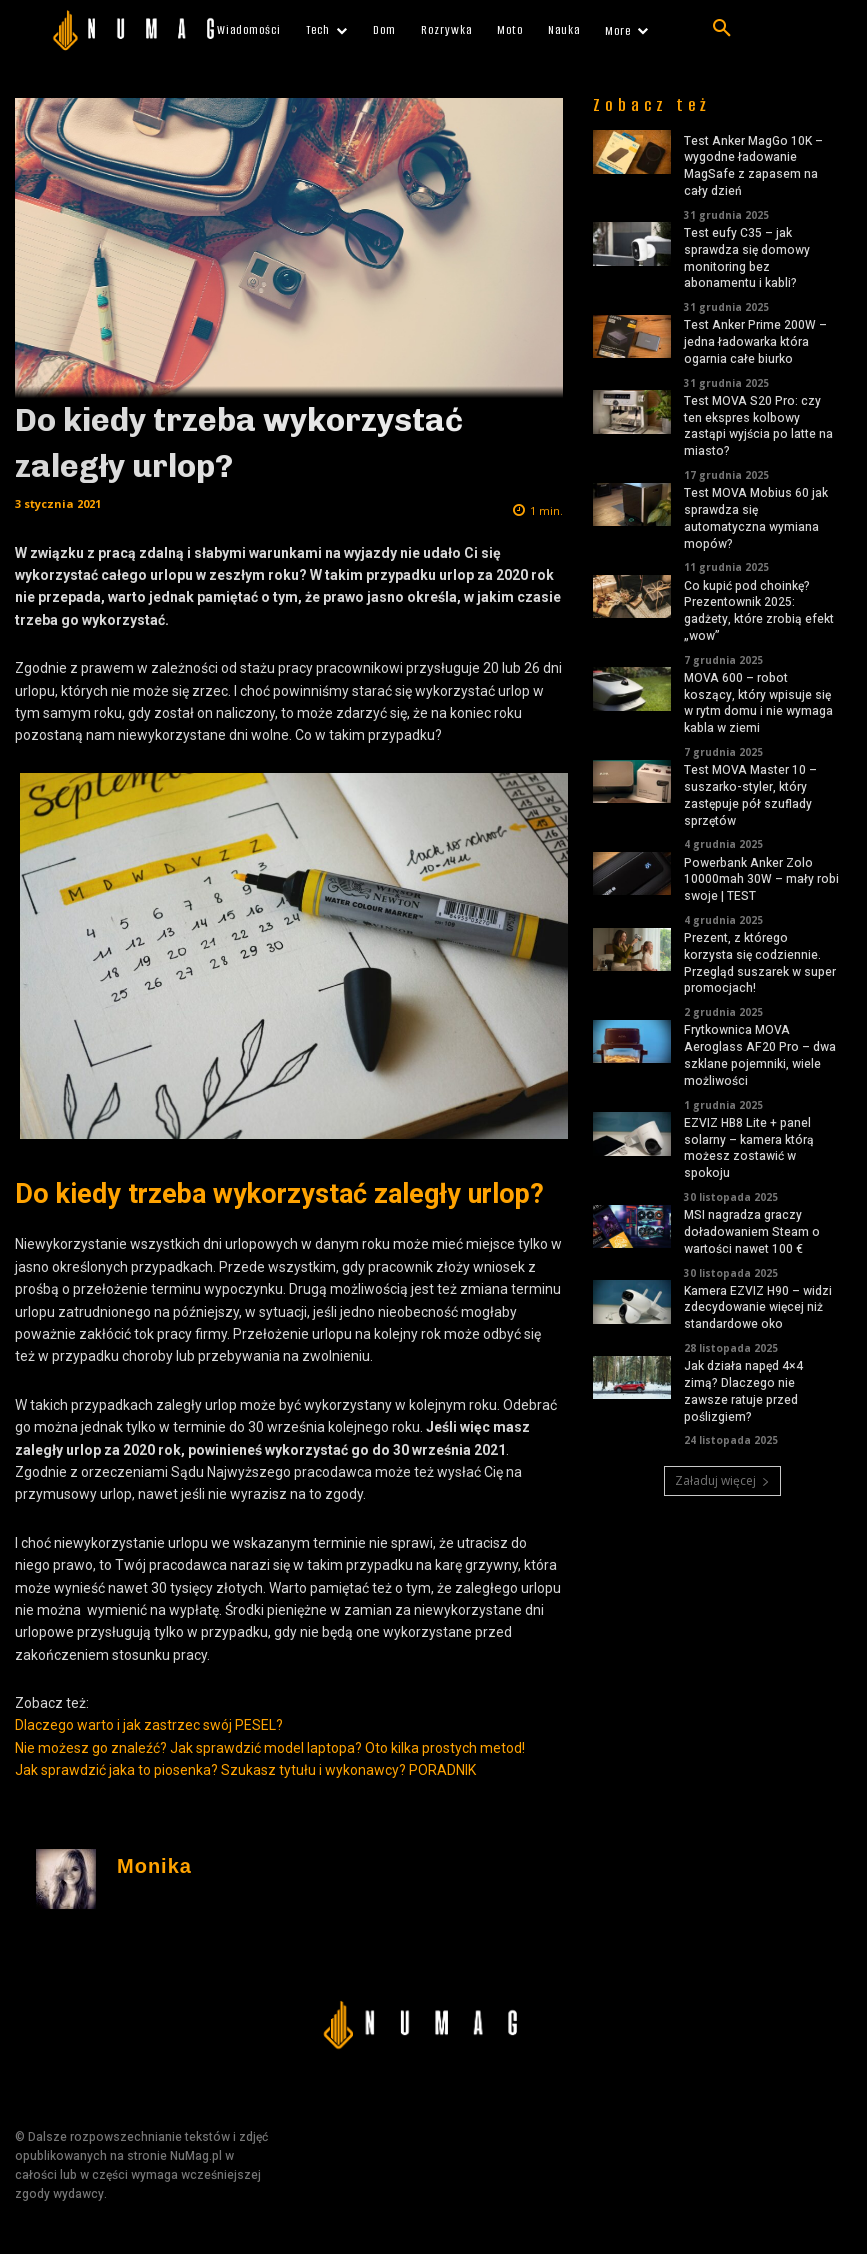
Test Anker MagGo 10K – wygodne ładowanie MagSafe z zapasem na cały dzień (753, 166)
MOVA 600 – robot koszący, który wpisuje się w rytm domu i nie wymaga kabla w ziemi (758, 703)
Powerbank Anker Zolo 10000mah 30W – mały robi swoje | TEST (761, 880)
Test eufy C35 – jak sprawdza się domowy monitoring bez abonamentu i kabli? (747, 258)
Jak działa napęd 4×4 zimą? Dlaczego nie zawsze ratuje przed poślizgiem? (743, 1391)
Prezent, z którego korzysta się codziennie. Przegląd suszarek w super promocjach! (760, 963)
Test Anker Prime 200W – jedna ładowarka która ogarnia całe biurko (755, 342)
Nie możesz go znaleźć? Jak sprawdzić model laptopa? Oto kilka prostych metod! (270, 1748)
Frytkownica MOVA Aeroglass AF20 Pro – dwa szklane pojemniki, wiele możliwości (760, 1055)
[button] (722, 29)
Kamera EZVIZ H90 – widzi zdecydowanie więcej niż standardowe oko (758, 1308)
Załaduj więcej (722, 1480)
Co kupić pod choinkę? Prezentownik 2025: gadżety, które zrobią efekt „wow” (759, 611)
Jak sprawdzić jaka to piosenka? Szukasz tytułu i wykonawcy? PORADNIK (245, 1770)
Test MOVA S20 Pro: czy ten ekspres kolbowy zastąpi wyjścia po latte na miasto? (758, 426)
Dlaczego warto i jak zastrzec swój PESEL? (149, 1725)
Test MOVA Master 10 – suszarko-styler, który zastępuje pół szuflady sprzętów (750, 795)
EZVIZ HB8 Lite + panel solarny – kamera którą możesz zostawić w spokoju (749, 1148)
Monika (154, 1866)
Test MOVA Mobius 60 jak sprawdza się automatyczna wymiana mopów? (756, 518)
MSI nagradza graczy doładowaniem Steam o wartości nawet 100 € (752, 1232)
